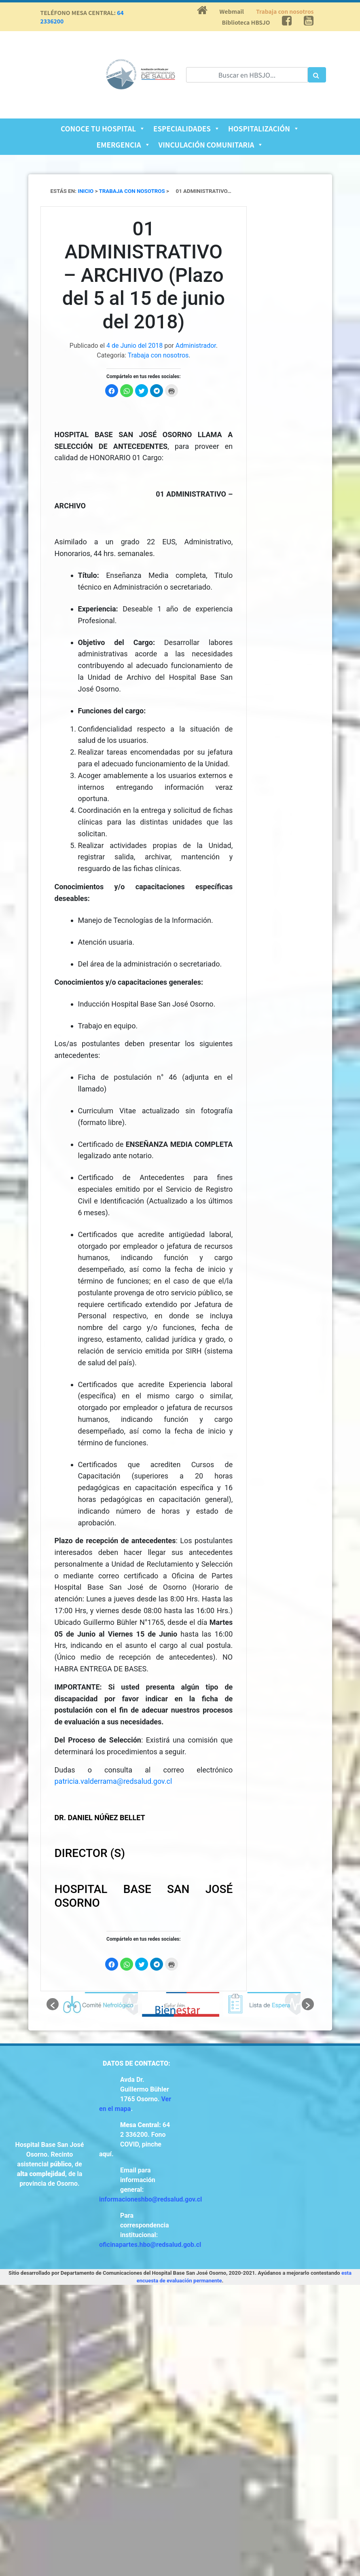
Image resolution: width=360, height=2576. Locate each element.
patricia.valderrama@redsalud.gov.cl (113, 1781)
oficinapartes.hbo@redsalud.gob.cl (150, 2244)
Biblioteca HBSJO (246, 22)
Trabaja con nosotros (285, 11)
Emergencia (123, 145)
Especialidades (186, 128)
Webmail (232, 11)
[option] (99, 2004)
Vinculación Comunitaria (211, 145)
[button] (53, 2004)
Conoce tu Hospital (103, 128)
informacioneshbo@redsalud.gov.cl (150, 2199)
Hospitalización (263, 128)
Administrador (196, 345)
